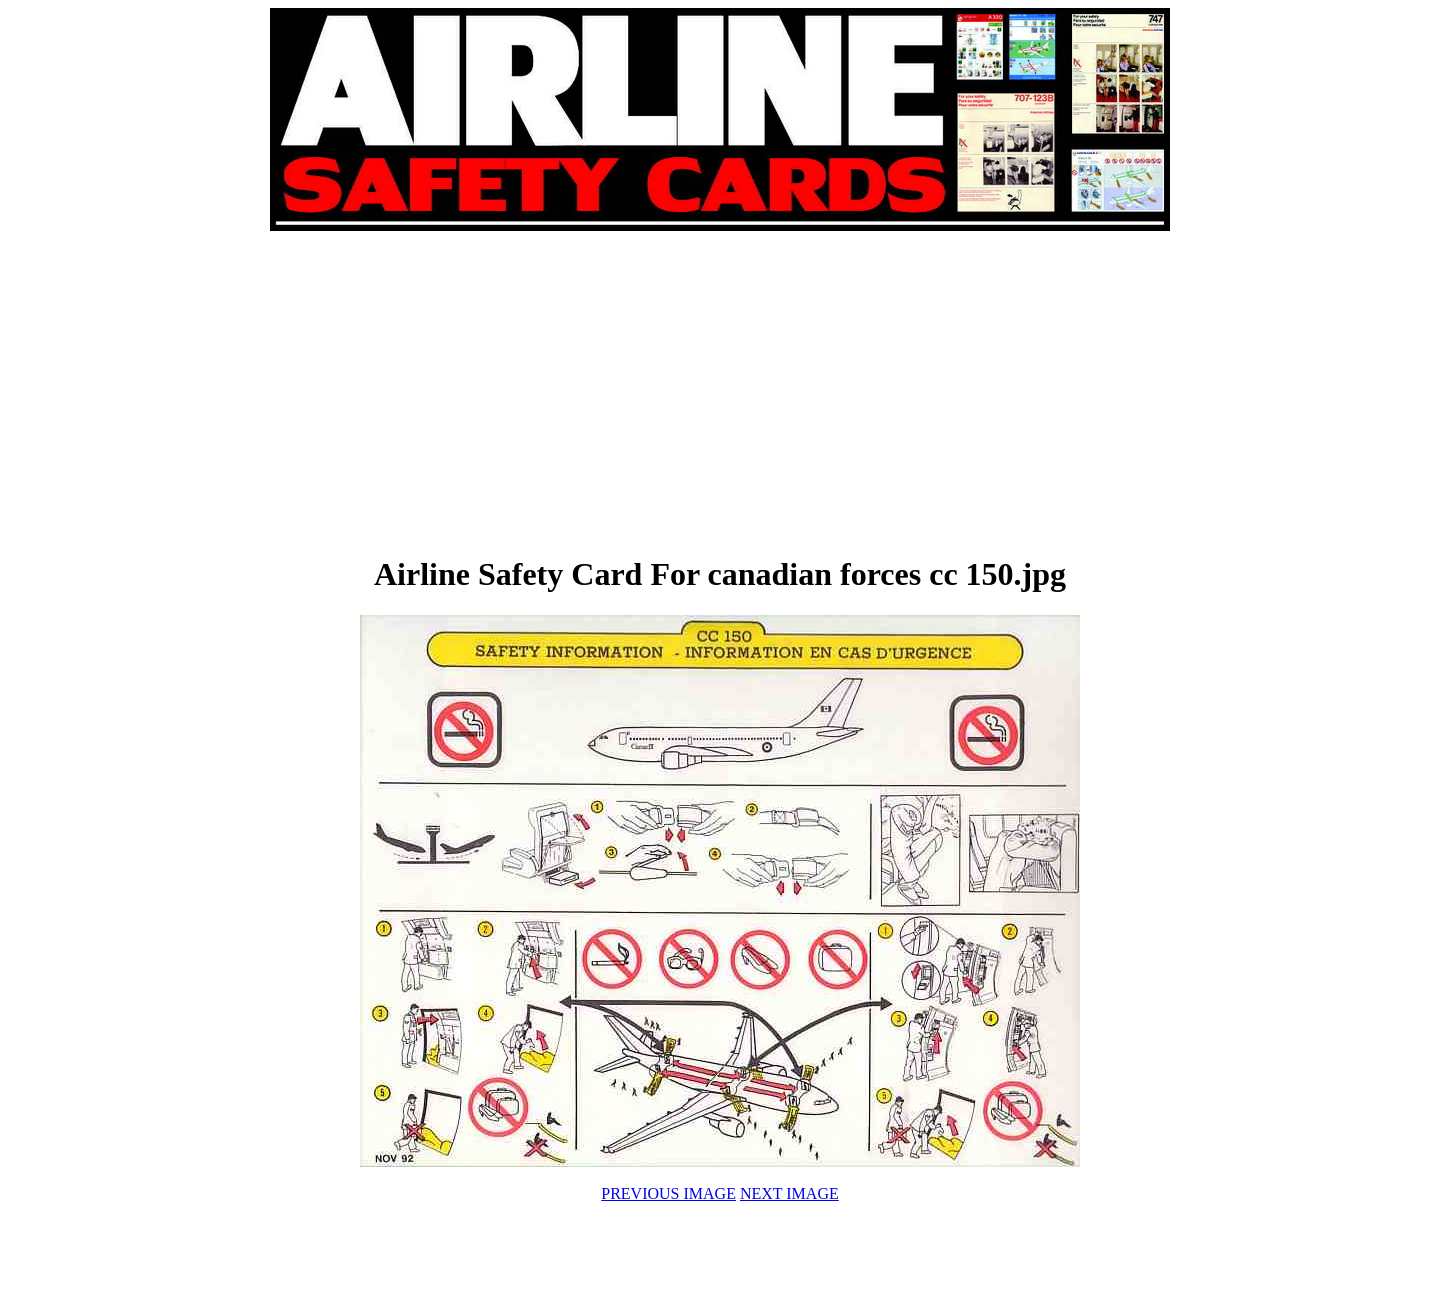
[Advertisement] (496, 392)
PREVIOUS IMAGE (668, 1193)
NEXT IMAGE (789, 1193)
